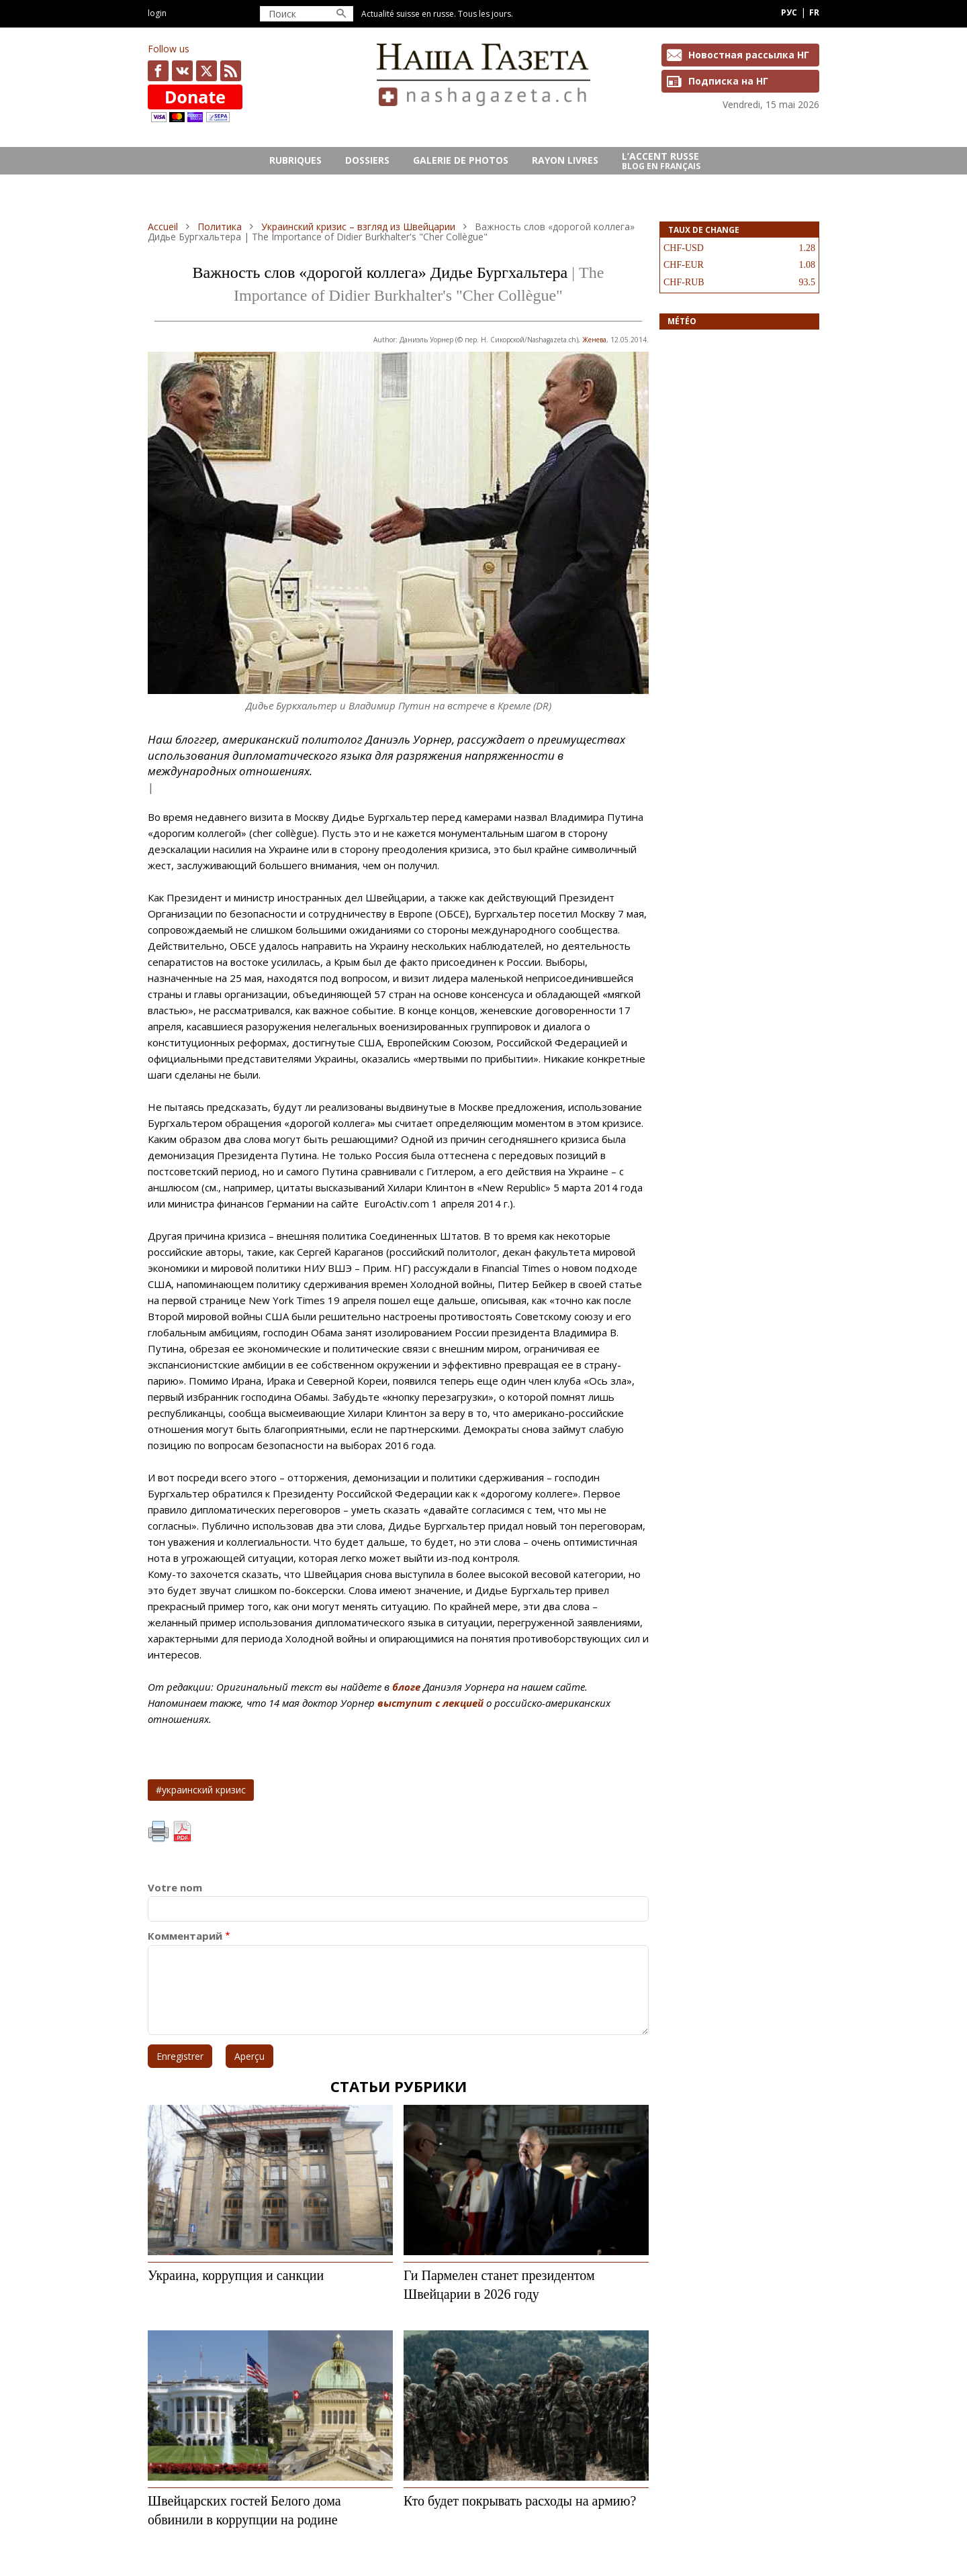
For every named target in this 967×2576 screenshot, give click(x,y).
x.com (206, 70)
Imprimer (158, 1831)
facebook (158, 70)
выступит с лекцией (430, 1703)
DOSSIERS (367, 160)
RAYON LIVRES (565, 160)
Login (157, 13)
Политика (219, 226)
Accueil (163, 226)
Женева (594, 339)
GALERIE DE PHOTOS (460, 160)
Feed (230, 70)
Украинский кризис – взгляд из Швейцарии (358, 226)
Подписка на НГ (728, 81)
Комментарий (185, 1936)
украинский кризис (204, 1789)
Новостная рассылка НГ (748, 54)
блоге (406, 1686)
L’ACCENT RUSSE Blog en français (661, 161)
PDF (182, 1831)
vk (182, 70)
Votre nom (175, 1888)
